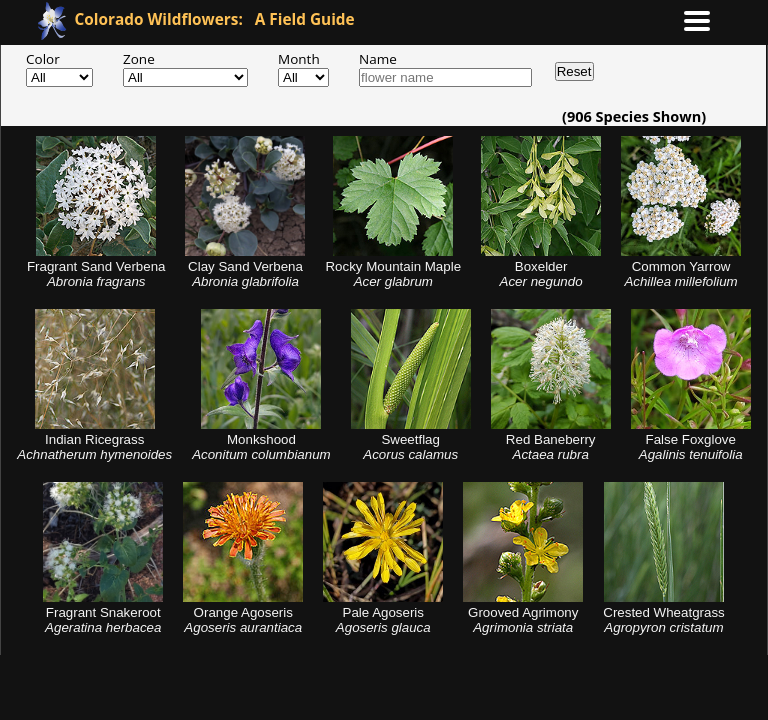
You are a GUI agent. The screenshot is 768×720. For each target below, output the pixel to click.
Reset (574, 71)
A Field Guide (215, 19)
